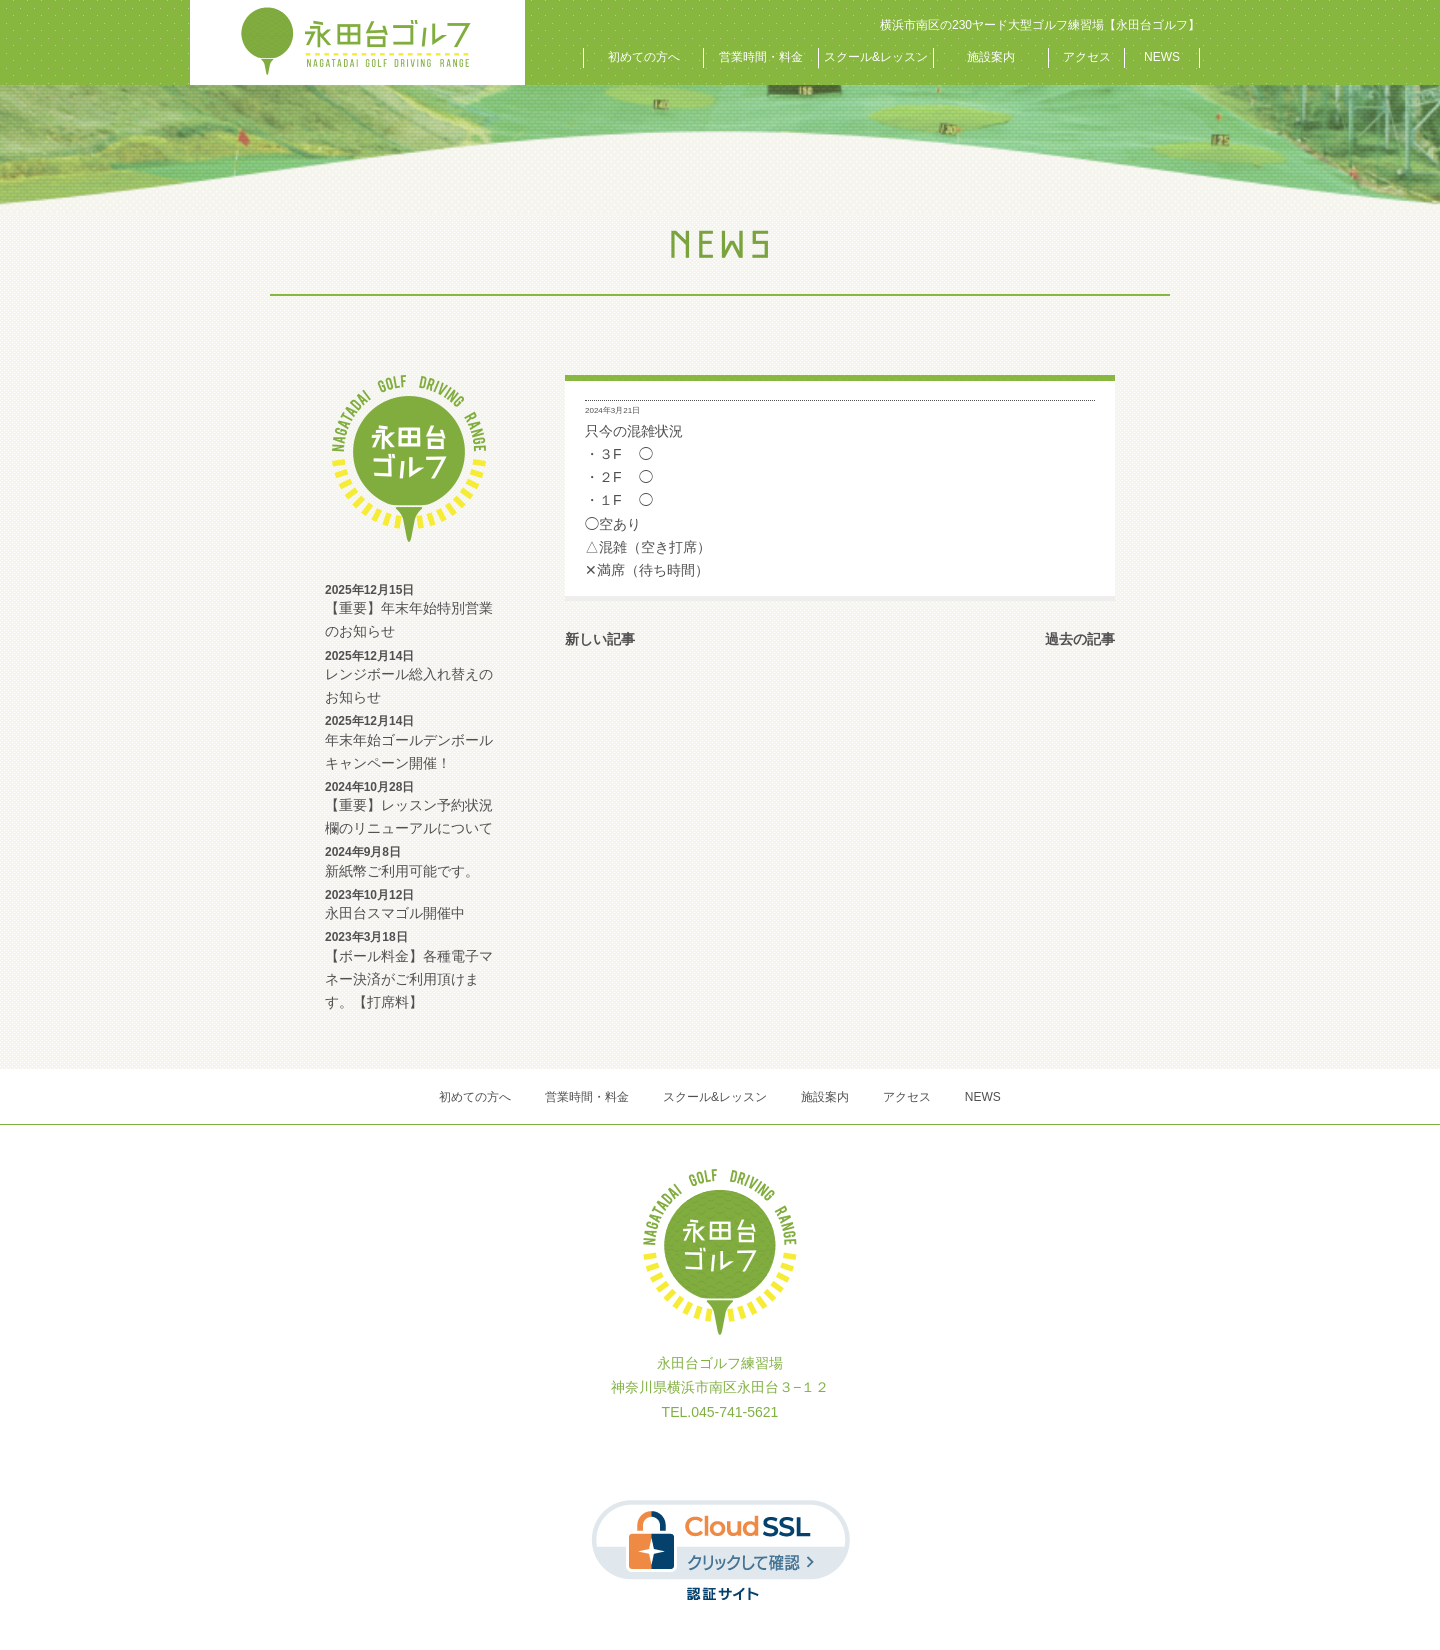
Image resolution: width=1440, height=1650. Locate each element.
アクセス (1087, 57)
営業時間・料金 (761, 57)
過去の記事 (1080, 639)
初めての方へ (644, 57)
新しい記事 (600, 639)
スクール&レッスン (876, 57)
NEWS (1162, 57)
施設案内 (991, 57)
